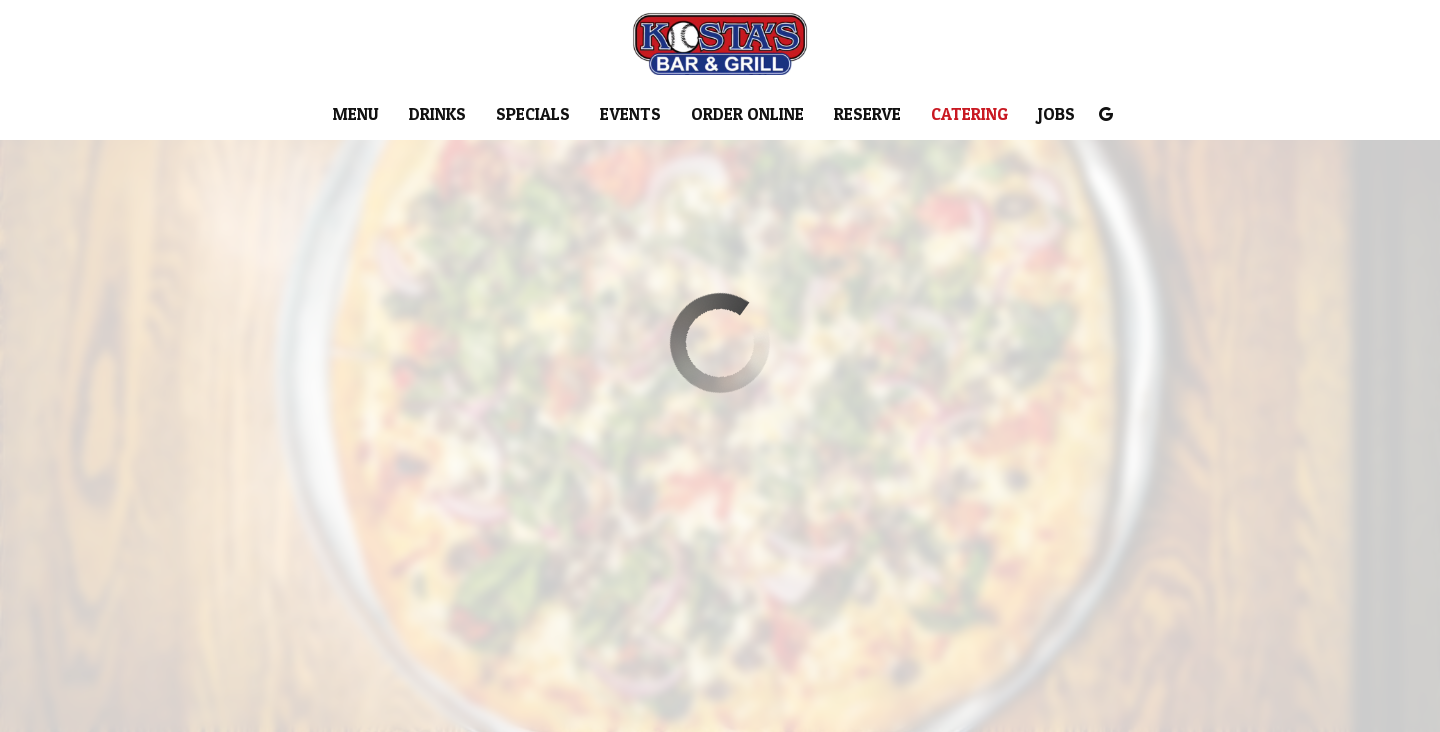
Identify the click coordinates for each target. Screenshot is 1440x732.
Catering (969, 115)
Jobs (1056, 115)
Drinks (437, 115)
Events (630, 115)
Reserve (867, 115)
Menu (356, 115)
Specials (533, 115)
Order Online (747, 115)
